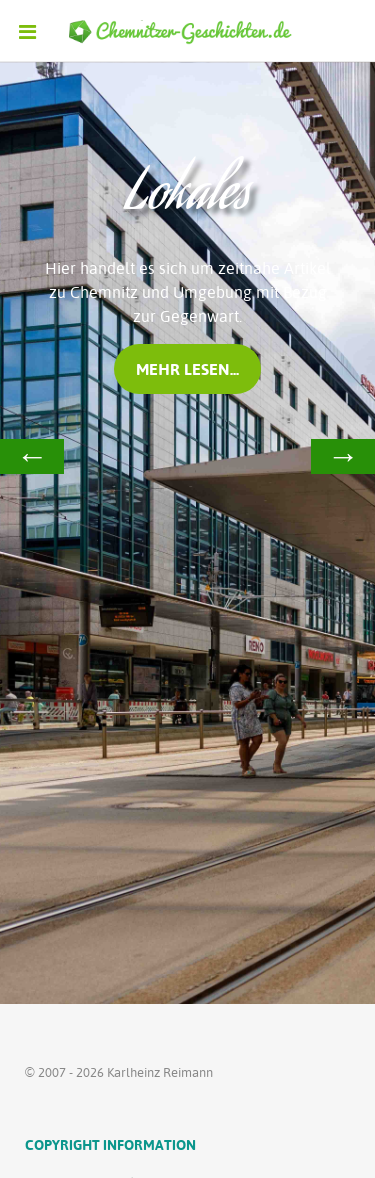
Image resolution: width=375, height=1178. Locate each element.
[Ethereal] (187, 31)
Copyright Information (110, 1144)
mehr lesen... (187, 369)
